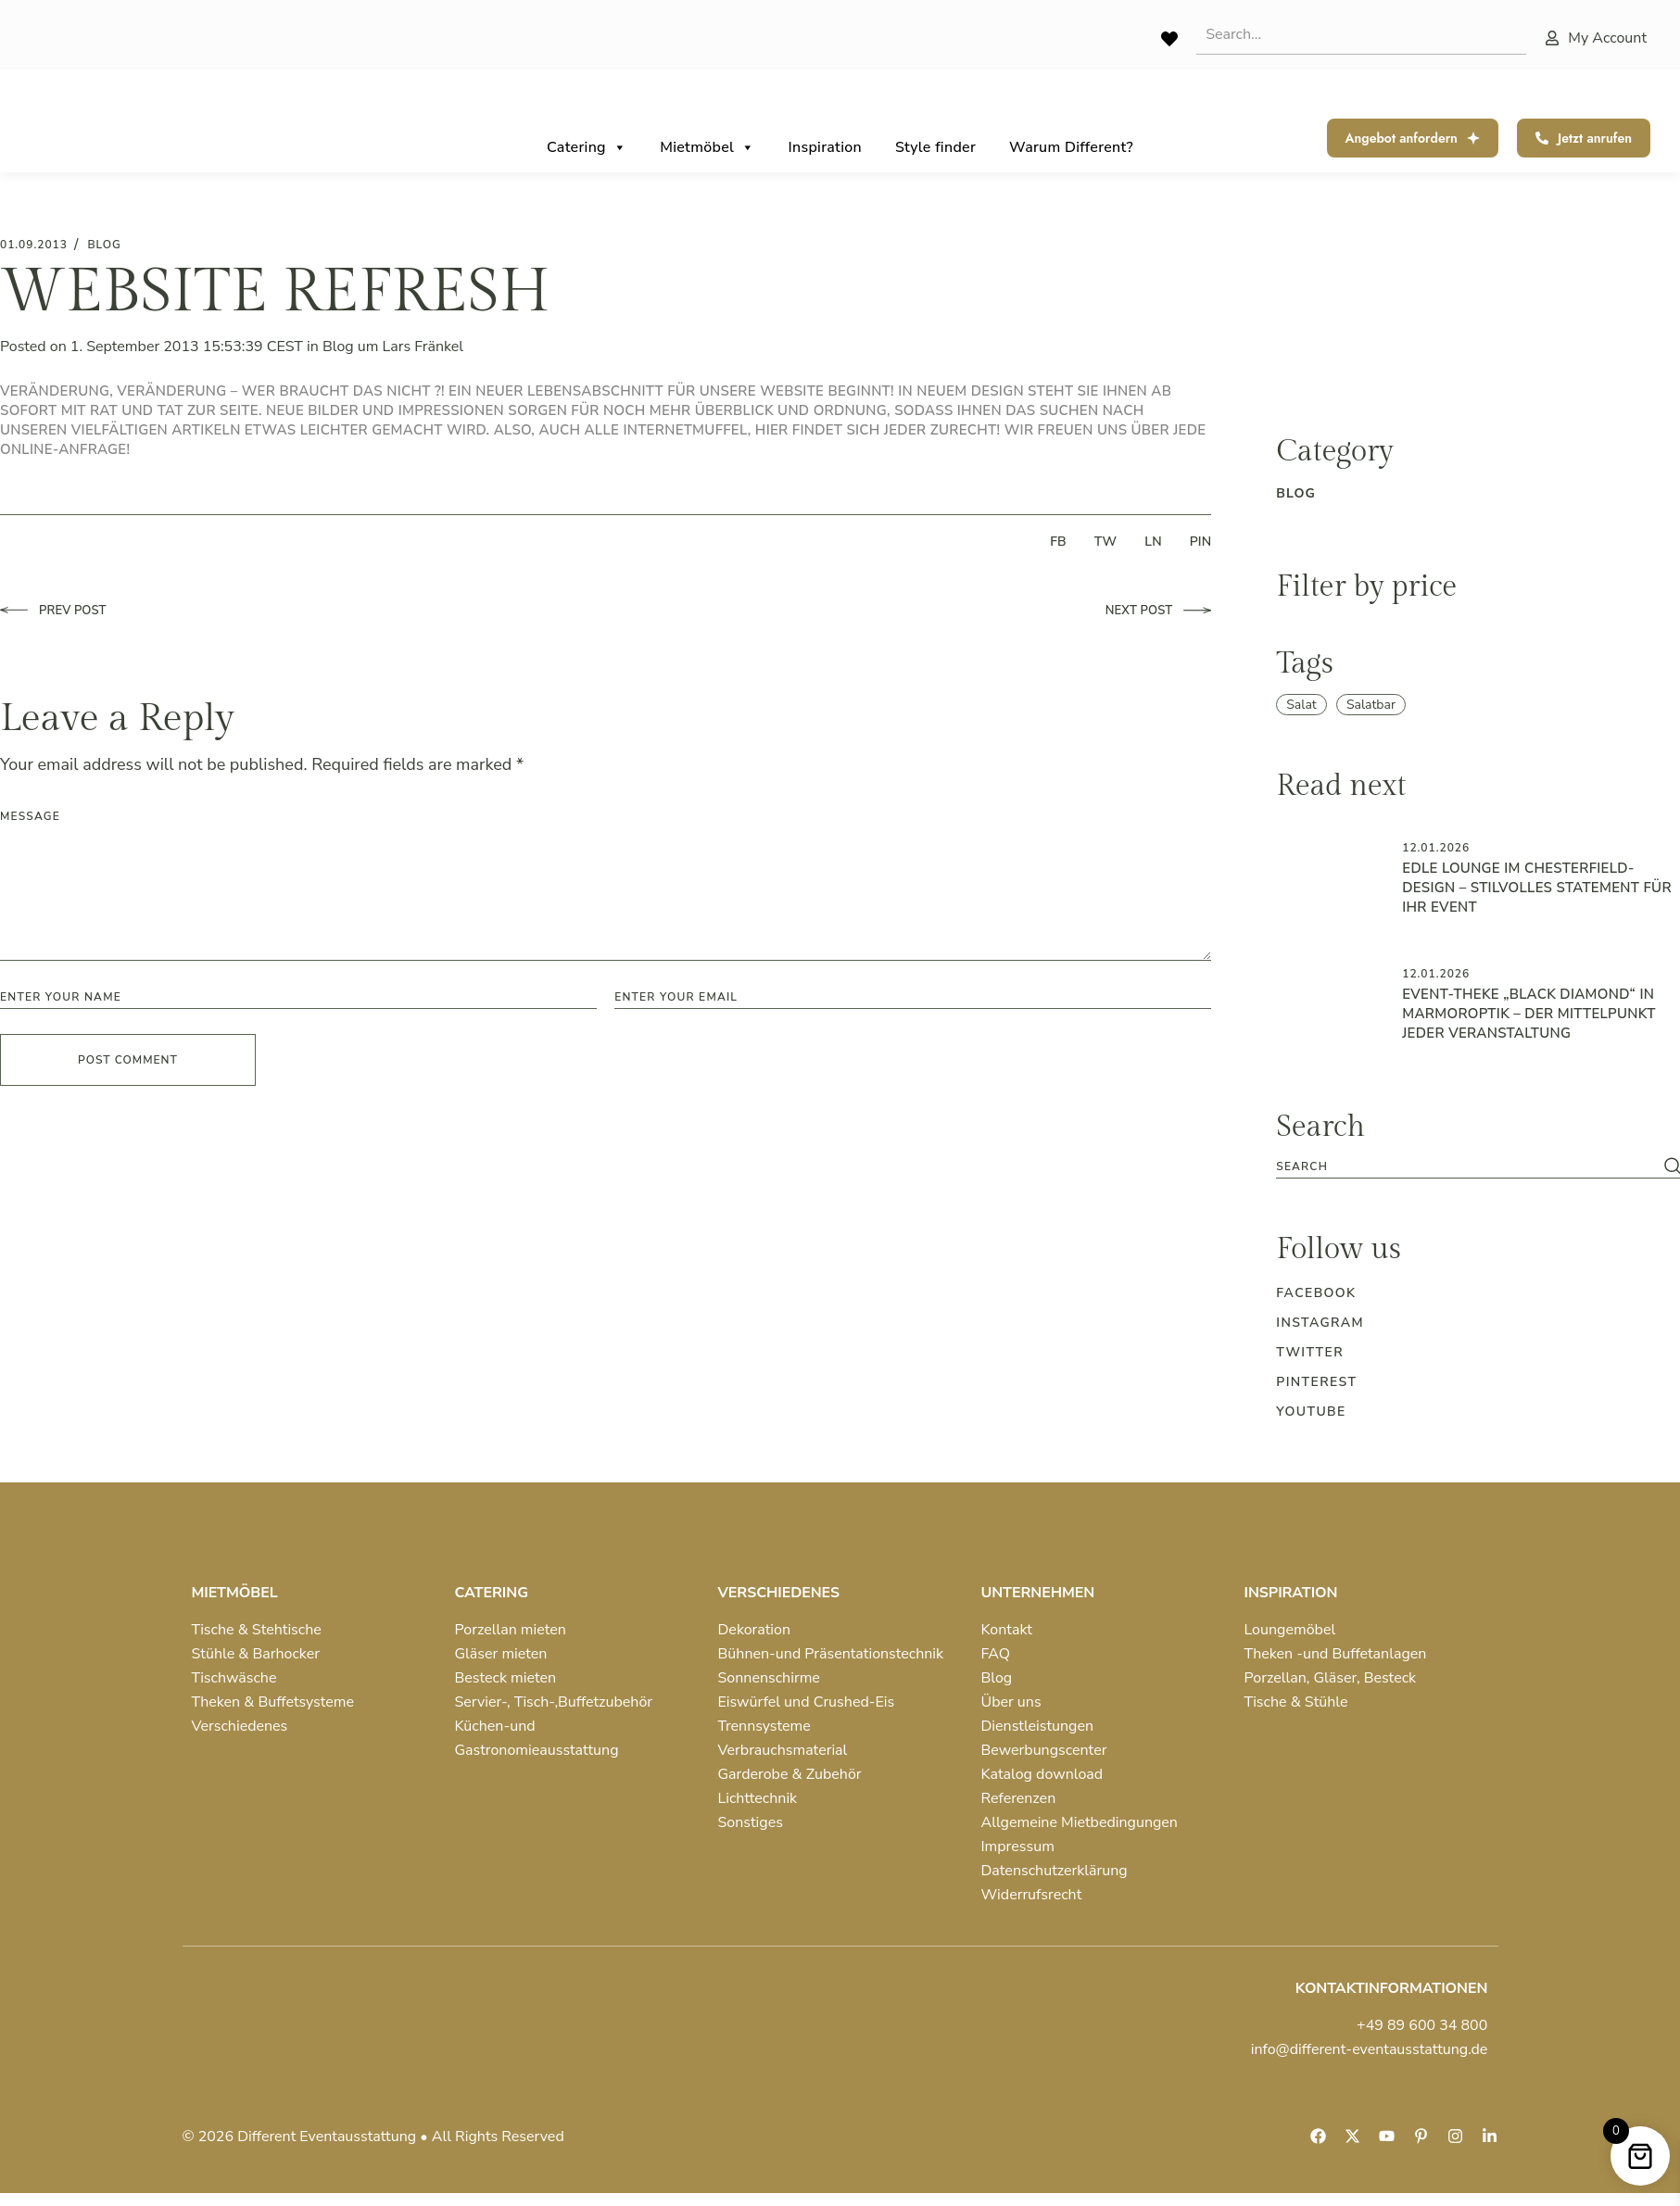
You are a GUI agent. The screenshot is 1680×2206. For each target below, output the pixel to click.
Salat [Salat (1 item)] (1301, 704)
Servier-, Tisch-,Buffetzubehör (554, 1702)
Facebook (1316, 1293)
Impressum (1018, 1846)
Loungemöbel (1290, 1630)
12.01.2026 (1436, 847)
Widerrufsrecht (1031, 1895)
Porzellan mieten (510, 1630)
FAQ (996, 1654)
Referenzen (1018, 1798)
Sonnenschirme (769, 1678)
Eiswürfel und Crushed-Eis (806, 1702)
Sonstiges (750, 1822)
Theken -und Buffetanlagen (1335, 1654)
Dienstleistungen (1037, 1726)
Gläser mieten (501, 1654)
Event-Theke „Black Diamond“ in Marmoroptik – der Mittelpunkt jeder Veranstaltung (1528, 1013)
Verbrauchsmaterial (783, 1750)
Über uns (1011, 1702)
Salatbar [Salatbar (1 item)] (1371, 704)
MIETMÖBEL (235, 1592)
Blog (338, 346)
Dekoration (754, 1630)
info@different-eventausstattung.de (1369, 2049)
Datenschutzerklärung (1054, 1870)
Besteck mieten (506, 1678)
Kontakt (1006, 1630)
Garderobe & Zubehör (790, 1774)
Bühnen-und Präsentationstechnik (831, 1654)
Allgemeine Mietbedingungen (1079, 1822)
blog (103, 244)
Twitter (1310, 1352)
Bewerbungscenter (1044, 1750)
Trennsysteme (764, 1726)
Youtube (1310, 1411)
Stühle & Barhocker (256, 1654)
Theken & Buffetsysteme (273, 1702)
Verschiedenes (240, 1726)
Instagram (1320, 1322)
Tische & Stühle (1296, 1702)
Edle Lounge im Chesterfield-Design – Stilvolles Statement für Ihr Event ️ (1537, 887)
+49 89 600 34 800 (1422, 2025)
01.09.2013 (34, 244)
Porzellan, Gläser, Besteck (1330, 1678)
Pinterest (1316, 1382)
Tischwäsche (234, 1678)
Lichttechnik (758, 1798)
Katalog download (1042, 1774)
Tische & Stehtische (257, 1630)
